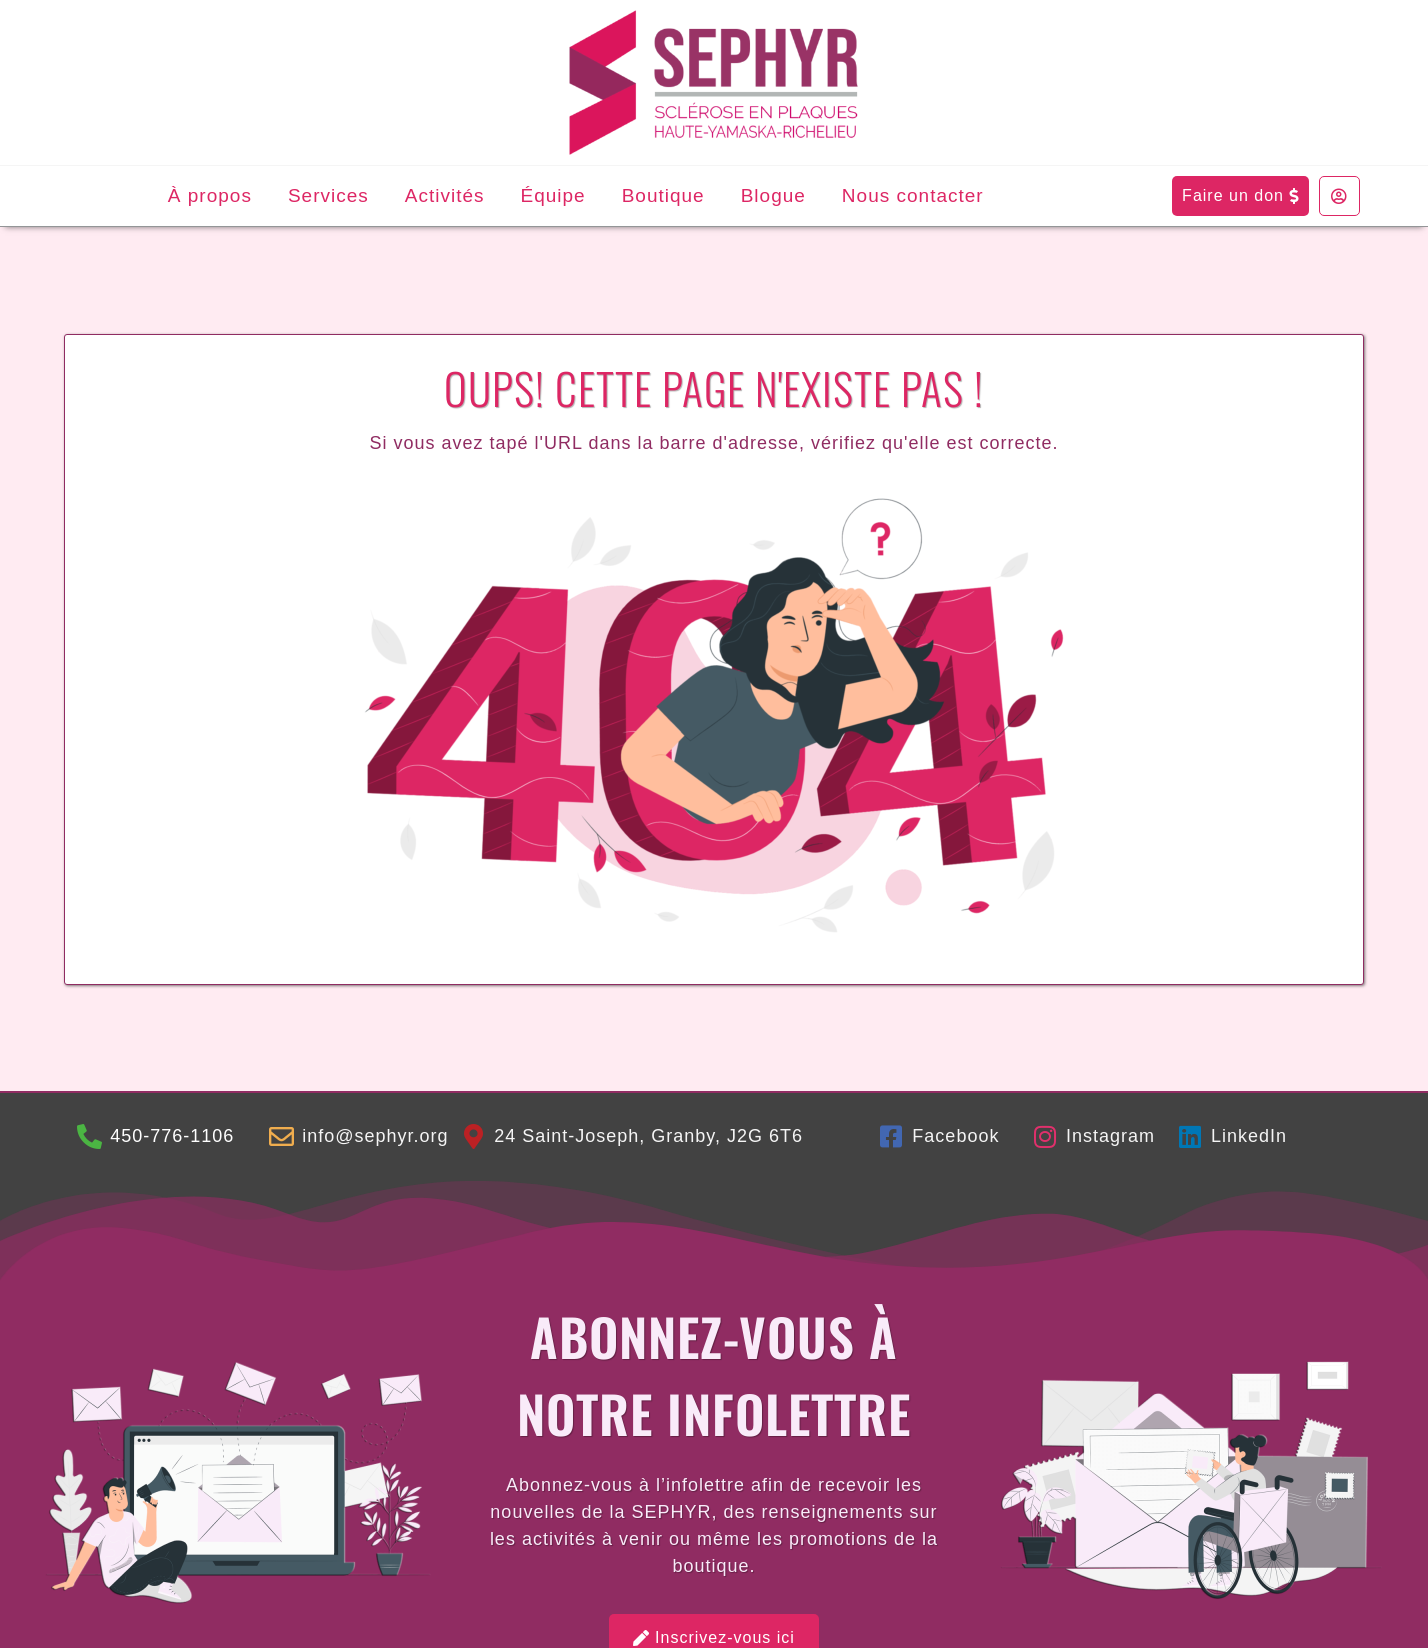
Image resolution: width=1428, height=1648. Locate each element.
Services (328, 195)
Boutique (663, 195)
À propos (210, 195)
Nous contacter (913, 195)
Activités (445, 195)
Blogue (773, 195)
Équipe (553, 195)
